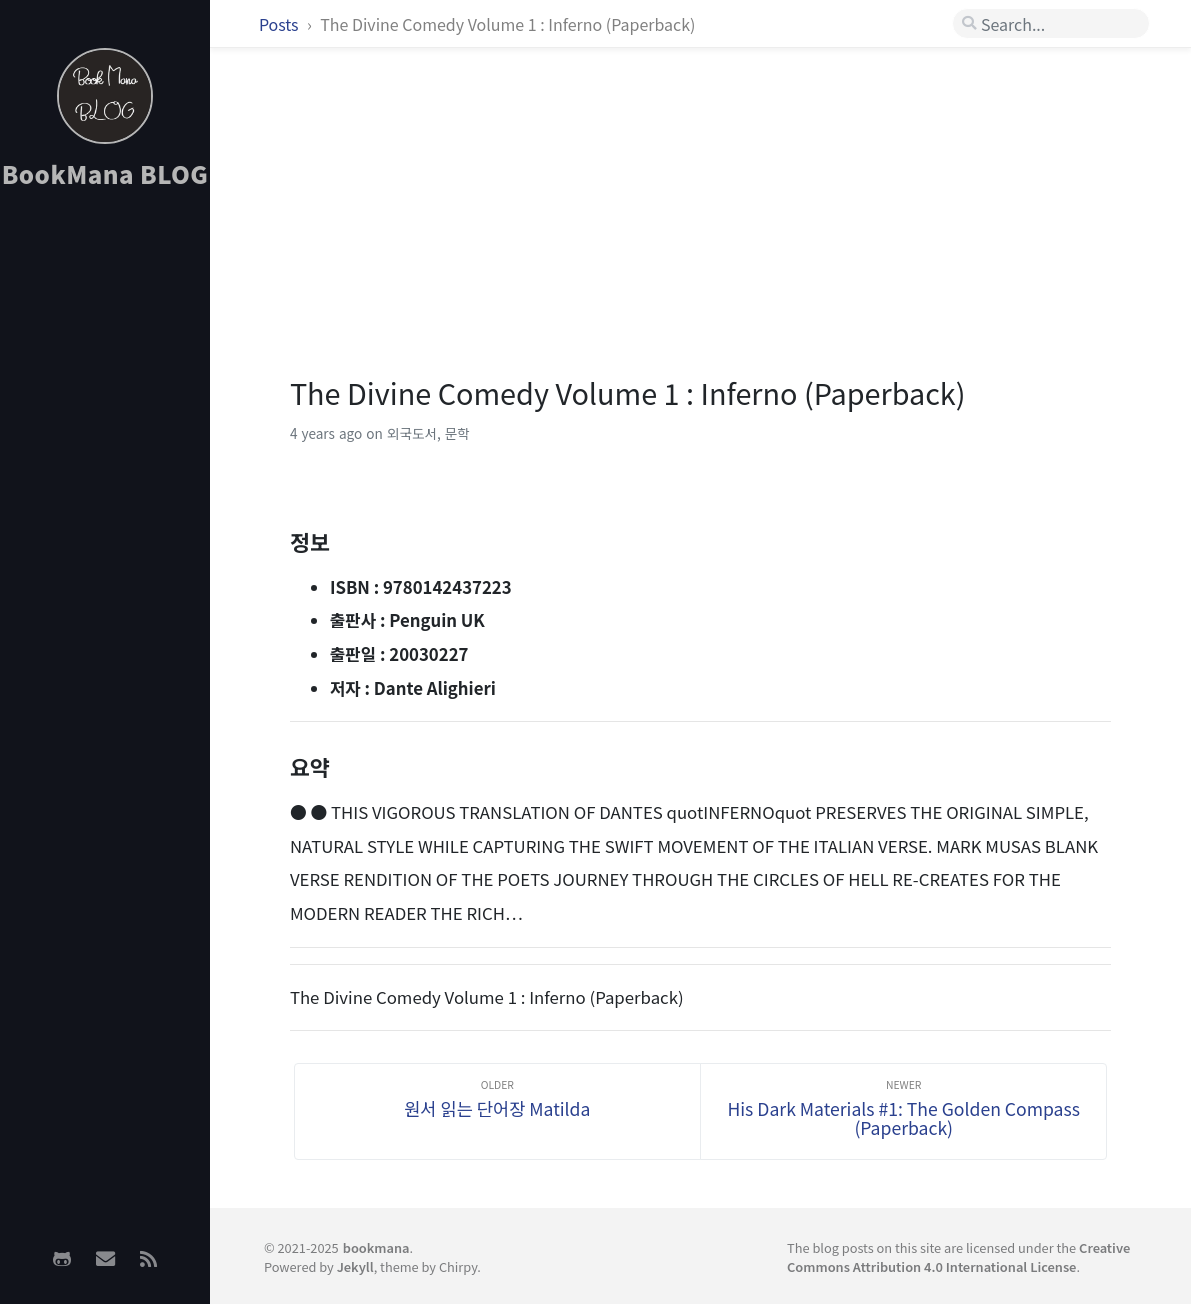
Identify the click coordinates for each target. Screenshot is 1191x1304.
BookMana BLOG (105, 173)
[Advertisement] (105, 521)
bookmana (376, 1247)
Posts (280, 24)
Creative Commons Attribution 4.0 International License (958, 1257)
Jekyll (355, 1266)
